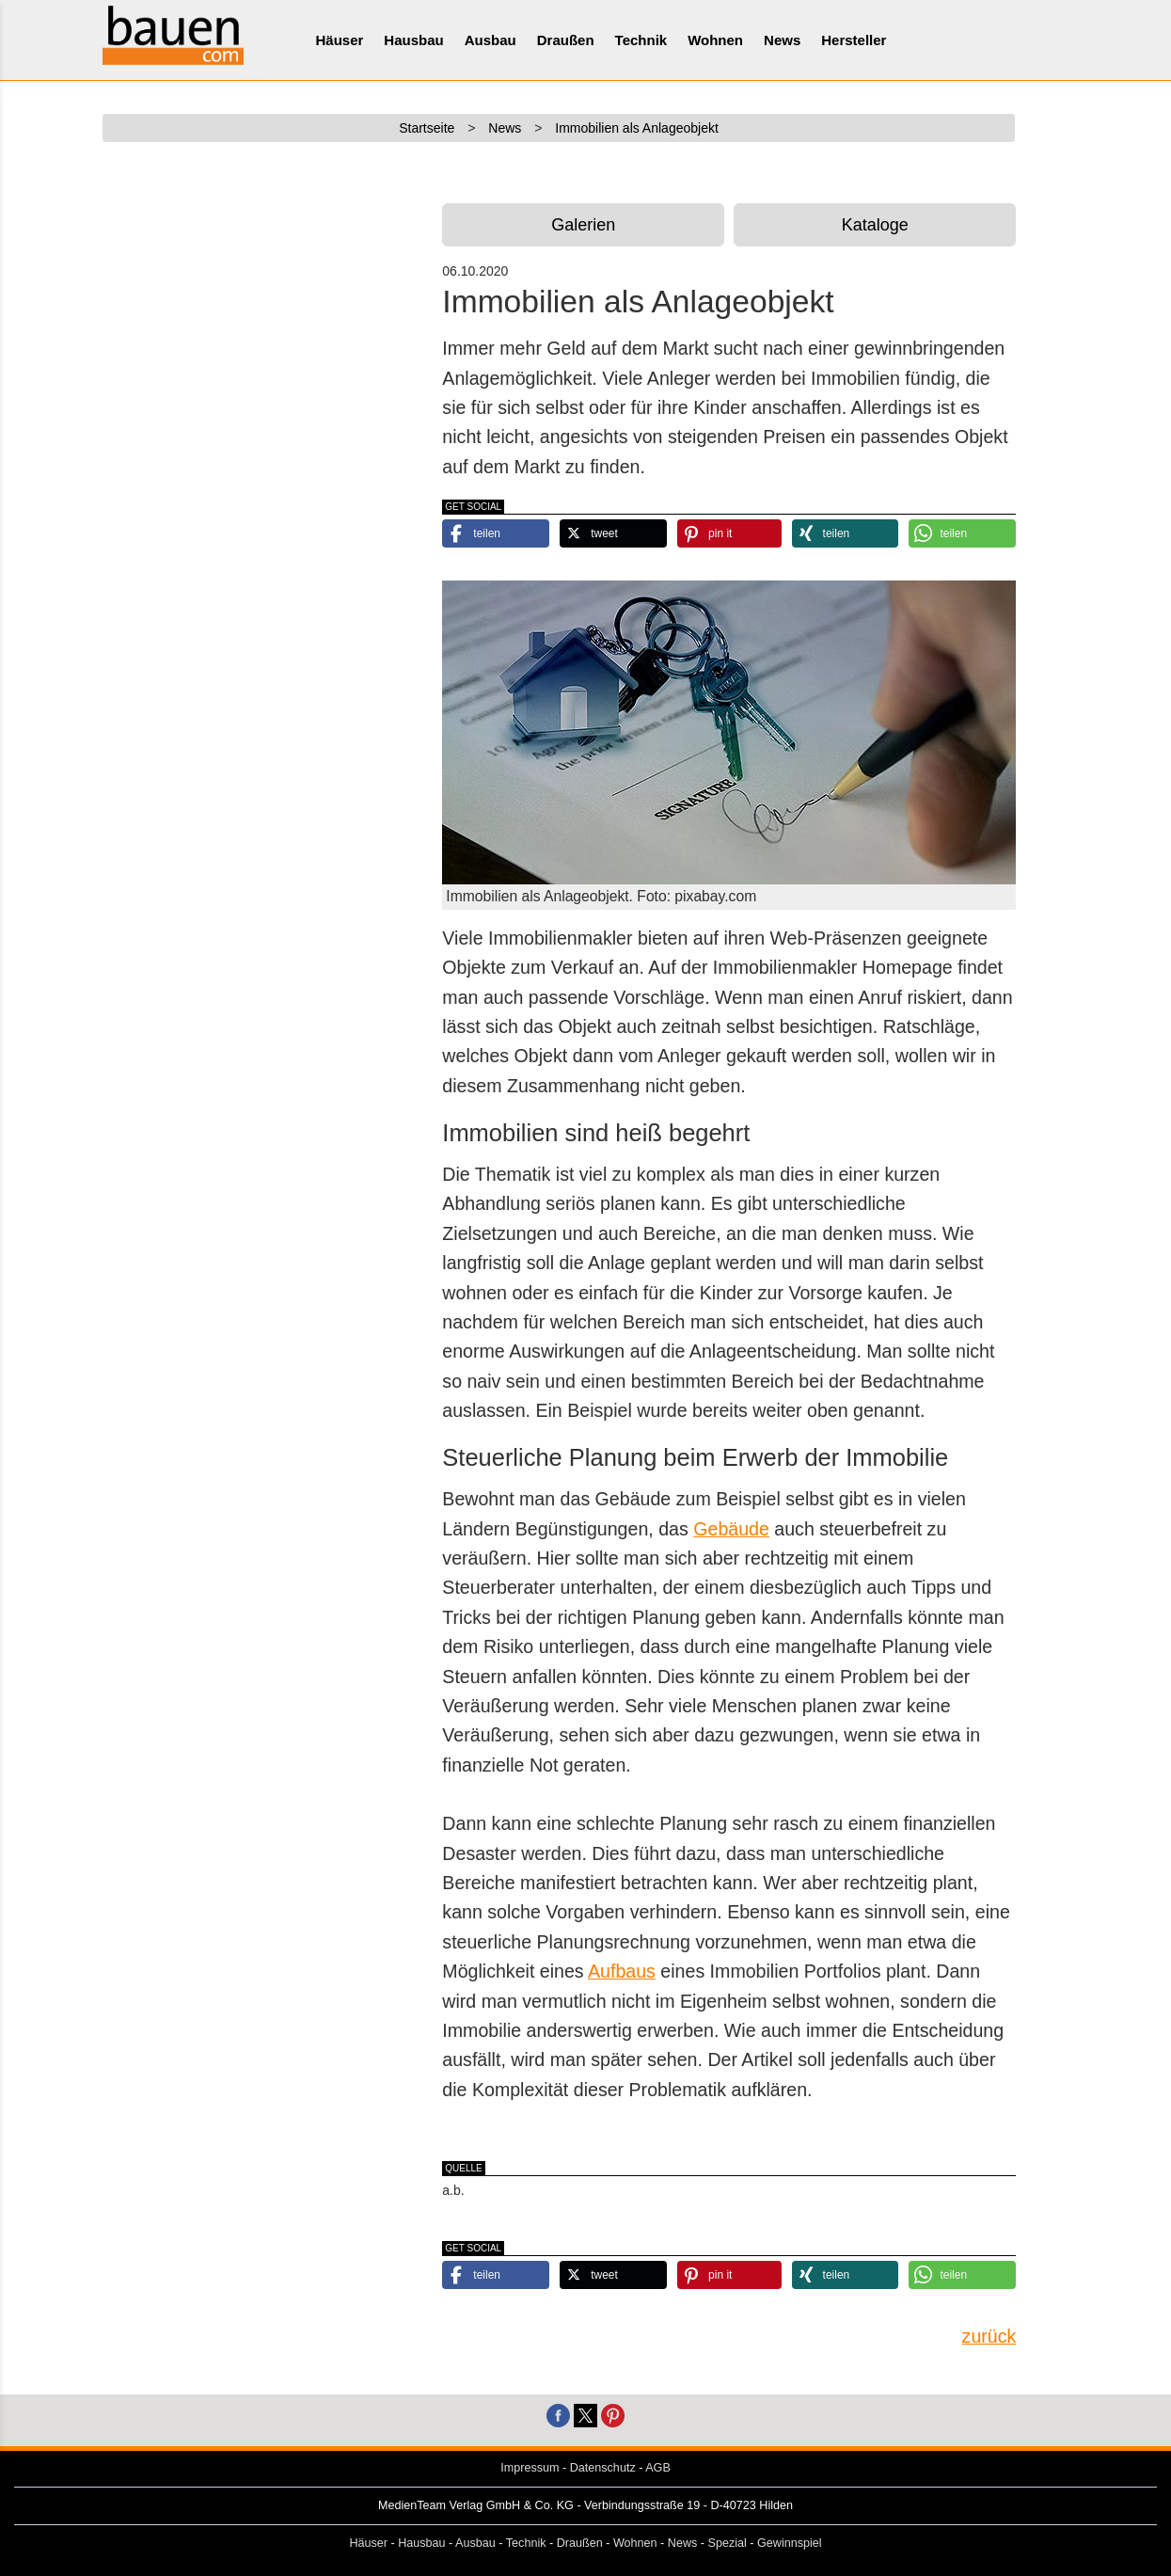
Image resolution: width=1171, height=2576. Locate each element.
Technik (641, 40)
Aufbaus (622, 1971)
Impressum (529, 2467)
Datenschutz (603, 2467)
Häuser (340, 40)
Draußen (565, 40)
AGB (658, 2467)
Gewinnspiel (789, 2543)
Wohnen (715, 40)
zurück (989, 2336)
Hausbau (413, 40)
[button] (495, 533)
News (782, 40)
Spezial (727, 2543)
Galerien (583, 224)
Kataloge (875, 224)
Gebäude (731, 1529)
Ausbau (490, 40)
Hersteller (853, 40)
